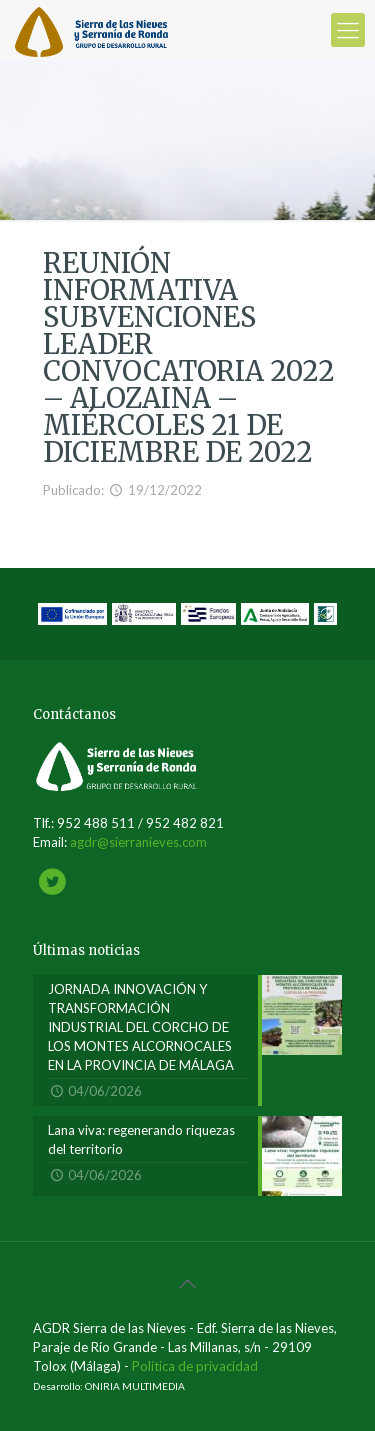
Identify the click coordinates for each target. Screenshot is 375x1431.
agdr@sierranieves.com (138, 842)
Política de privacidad (195, 1366)
